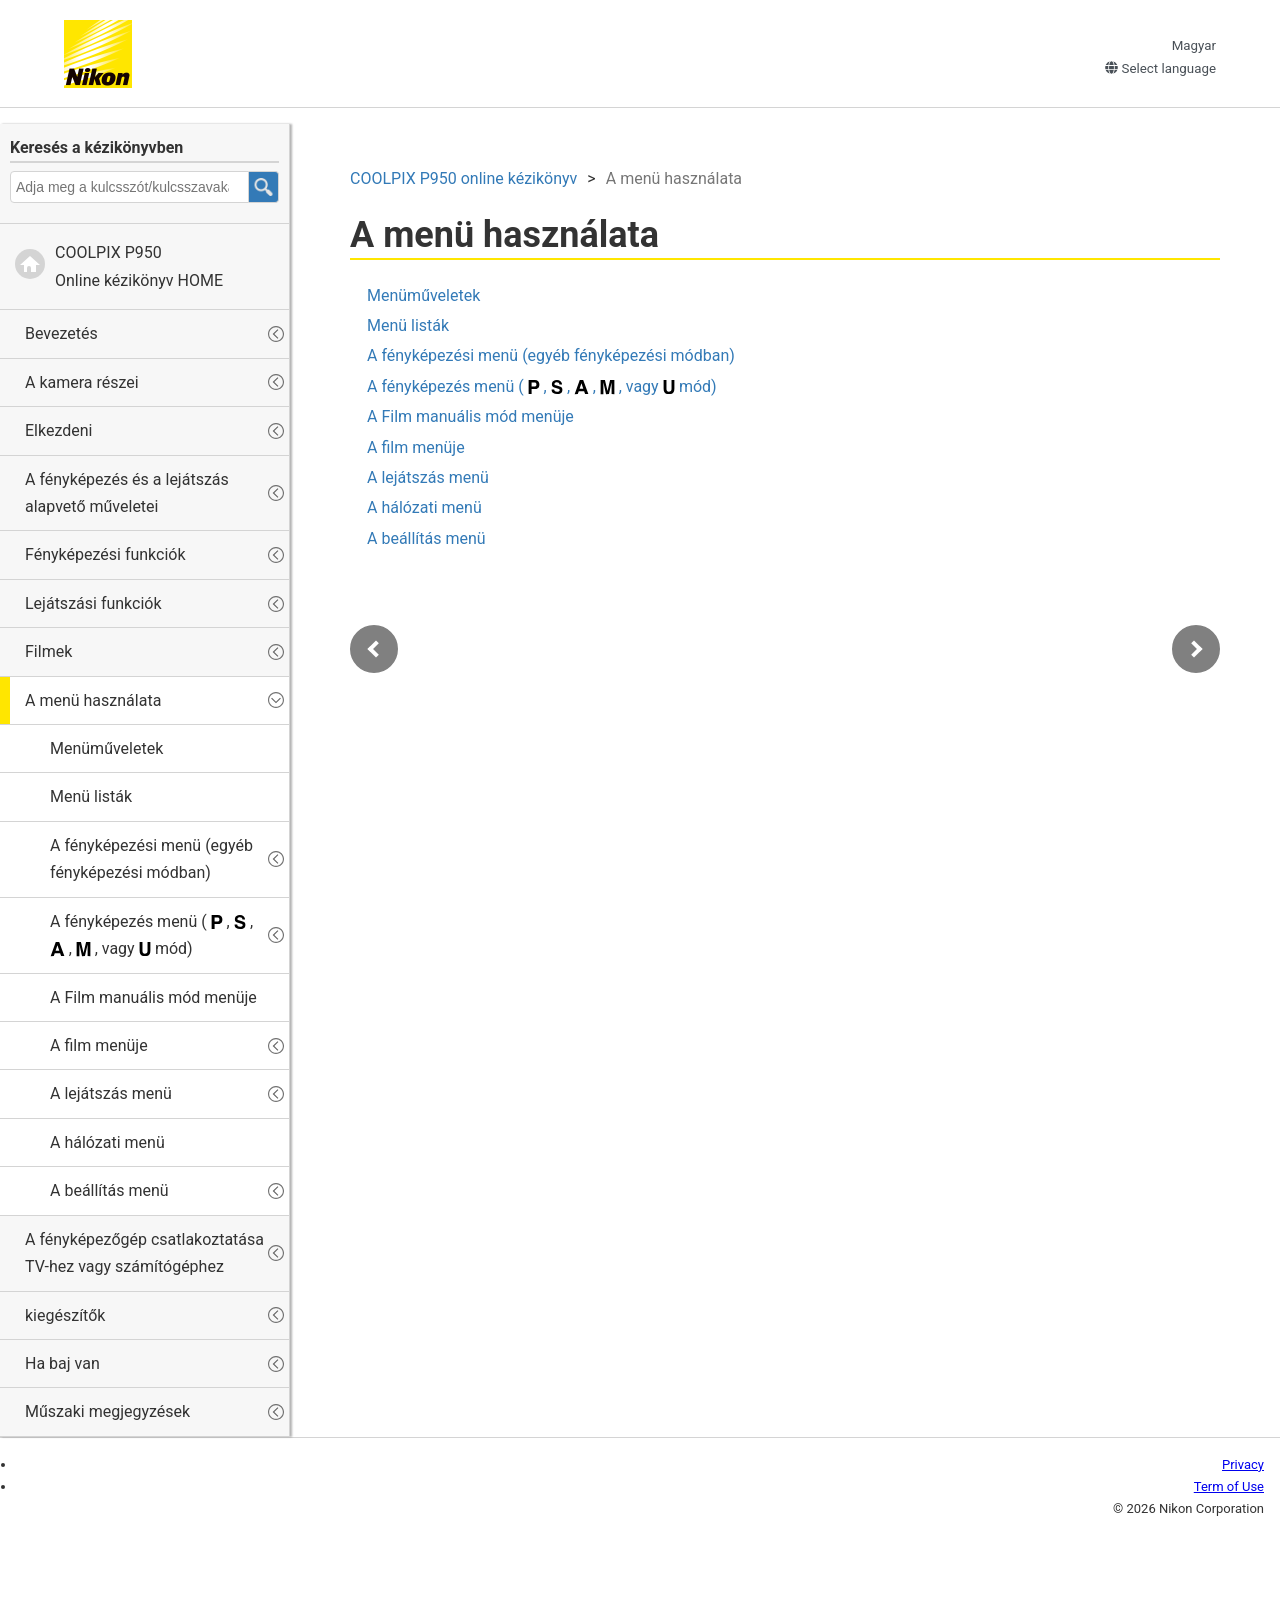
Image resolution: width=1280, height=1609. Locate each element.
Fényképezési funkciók (105, 554)
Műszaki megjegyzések (107, 1411)
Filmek (48, 651)
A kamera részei (82, 382)
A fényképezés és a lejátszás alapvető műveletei (127, 493)
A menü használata (93, 700)
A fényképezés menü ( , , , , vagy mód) (151, 935)
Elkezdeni (58, 430)
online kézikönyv (463, 178)
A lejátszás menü (111, 1093)
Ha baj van (62, 1363)
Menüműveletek (106, 748)
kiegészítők (65, 1315)
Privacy (1243, 1464)
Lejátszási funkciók (93, 603)
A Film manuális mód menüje (153, 997)
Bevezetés (61, 333)
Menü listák (91, 796)
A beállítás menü (109, 1190)
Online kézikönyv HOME (139, 266)
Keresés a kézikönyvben (96, 147)
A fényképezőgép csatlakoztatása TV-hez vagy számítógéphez (144, 1253)
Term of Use (1229, 1486)
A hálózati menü (107, 1142)
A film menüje (99, 1045)
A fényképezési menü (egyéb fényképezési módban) (151, 859)
